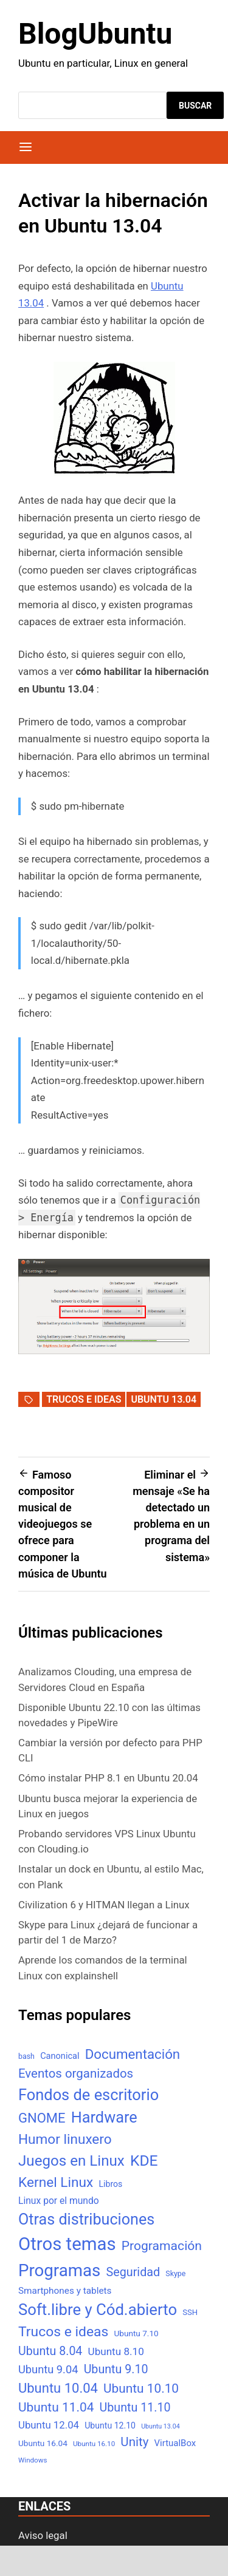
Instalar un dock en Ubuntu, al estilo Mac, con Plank (111, 1876)
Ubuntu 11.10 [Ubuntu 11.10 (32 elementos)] (135, 2408)
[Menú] (25, 147)
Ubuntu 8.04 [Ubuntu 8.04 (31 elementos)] (50, 2351)
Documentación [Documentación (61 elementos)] (132, 2054)
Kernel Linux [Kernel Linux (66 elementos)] (55, 2182)
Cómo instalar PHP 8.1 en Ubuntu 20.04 (108, 1778)
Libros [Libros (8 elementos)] (110, 2184)
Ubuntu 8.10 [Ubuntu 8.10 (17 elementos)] (116, 2351)
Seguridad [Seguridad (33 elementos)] (133, 2272)
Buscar (195, 105)
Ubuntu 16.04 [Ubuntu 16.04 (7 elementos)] (42, 2443)
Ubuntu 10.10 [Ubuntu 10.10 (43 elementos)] (141, 2388)
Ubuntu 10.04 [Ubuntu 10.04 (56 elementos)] (58, 2388)
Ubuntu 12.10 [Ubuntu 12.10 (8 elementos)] (110, 2425)
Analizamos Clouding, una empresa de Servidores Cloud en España (105, 1679)
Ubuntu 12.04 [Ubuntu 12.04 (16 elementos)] (48, 2425)
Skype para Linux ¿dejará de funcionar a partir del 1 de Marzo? (108, 1932)
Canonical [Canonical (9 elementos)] (59, 2055)
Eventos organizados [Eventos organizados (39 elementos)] (75, 2073)
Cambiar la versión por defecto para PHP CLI (110, 1750)
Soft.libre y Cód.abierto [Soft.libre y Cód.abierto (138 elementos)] (97, 2309)
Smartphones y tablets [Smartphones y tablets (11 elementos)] (65, 2290)
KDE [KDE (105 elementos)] (144, 2160)
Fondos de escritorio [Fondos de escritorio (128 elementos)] (88, 2095)
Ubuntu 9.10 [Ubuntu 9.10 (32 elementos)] (116, 2369)
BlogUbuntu (95, 33)
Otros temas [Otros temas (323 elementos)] (67, 2244)
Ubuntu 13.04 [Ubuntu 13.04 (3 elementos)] (160, 2426)
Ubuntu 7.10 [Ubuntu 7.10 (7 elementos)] (136, 2333)
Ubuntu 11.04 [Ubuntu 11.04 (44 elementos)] (56, 2407)
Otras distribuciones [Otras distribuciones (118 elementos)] (86, 2219)
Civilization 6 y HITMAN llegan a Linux (104, 1905)
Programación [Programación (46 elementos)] (162, 2245)
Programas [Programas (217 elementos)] (59, 2270)
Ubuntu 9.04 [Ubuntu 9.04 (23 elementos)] (48, 2369)
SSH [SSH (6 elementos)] (190, 2312)
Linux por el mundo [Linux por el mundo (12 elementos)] (58, 2200)
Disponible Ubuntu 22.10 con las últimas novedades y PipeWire (109, 1715)
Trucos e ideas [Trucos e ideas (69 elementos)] (63, 2331)
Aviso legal (42, 2535)
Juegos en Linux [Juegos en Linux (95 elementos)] (71, 2160)
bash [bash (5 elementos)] (26, 2056)
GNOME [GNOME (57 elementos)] (42, 2118)
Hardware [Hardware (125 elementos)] (104, 2117)
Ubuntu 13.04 (163, 1399)
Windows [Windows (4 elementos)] (32, 2460)
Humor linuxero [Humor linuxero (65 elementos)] (65, 2139)
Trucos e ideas (83, 1399)
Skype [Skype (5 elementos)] (175, 2273)
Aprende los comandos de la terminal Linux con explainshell (102, 1967)
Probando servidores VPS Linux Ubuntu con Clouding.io (107, 1841)
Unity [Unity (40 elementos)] (134, 2442)
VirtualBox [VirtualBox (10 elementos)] (175, 2443)
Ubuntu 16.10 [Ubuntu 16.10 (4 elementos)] (94, 2443)
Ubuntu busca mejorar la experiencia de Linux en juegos (107, 1806)
